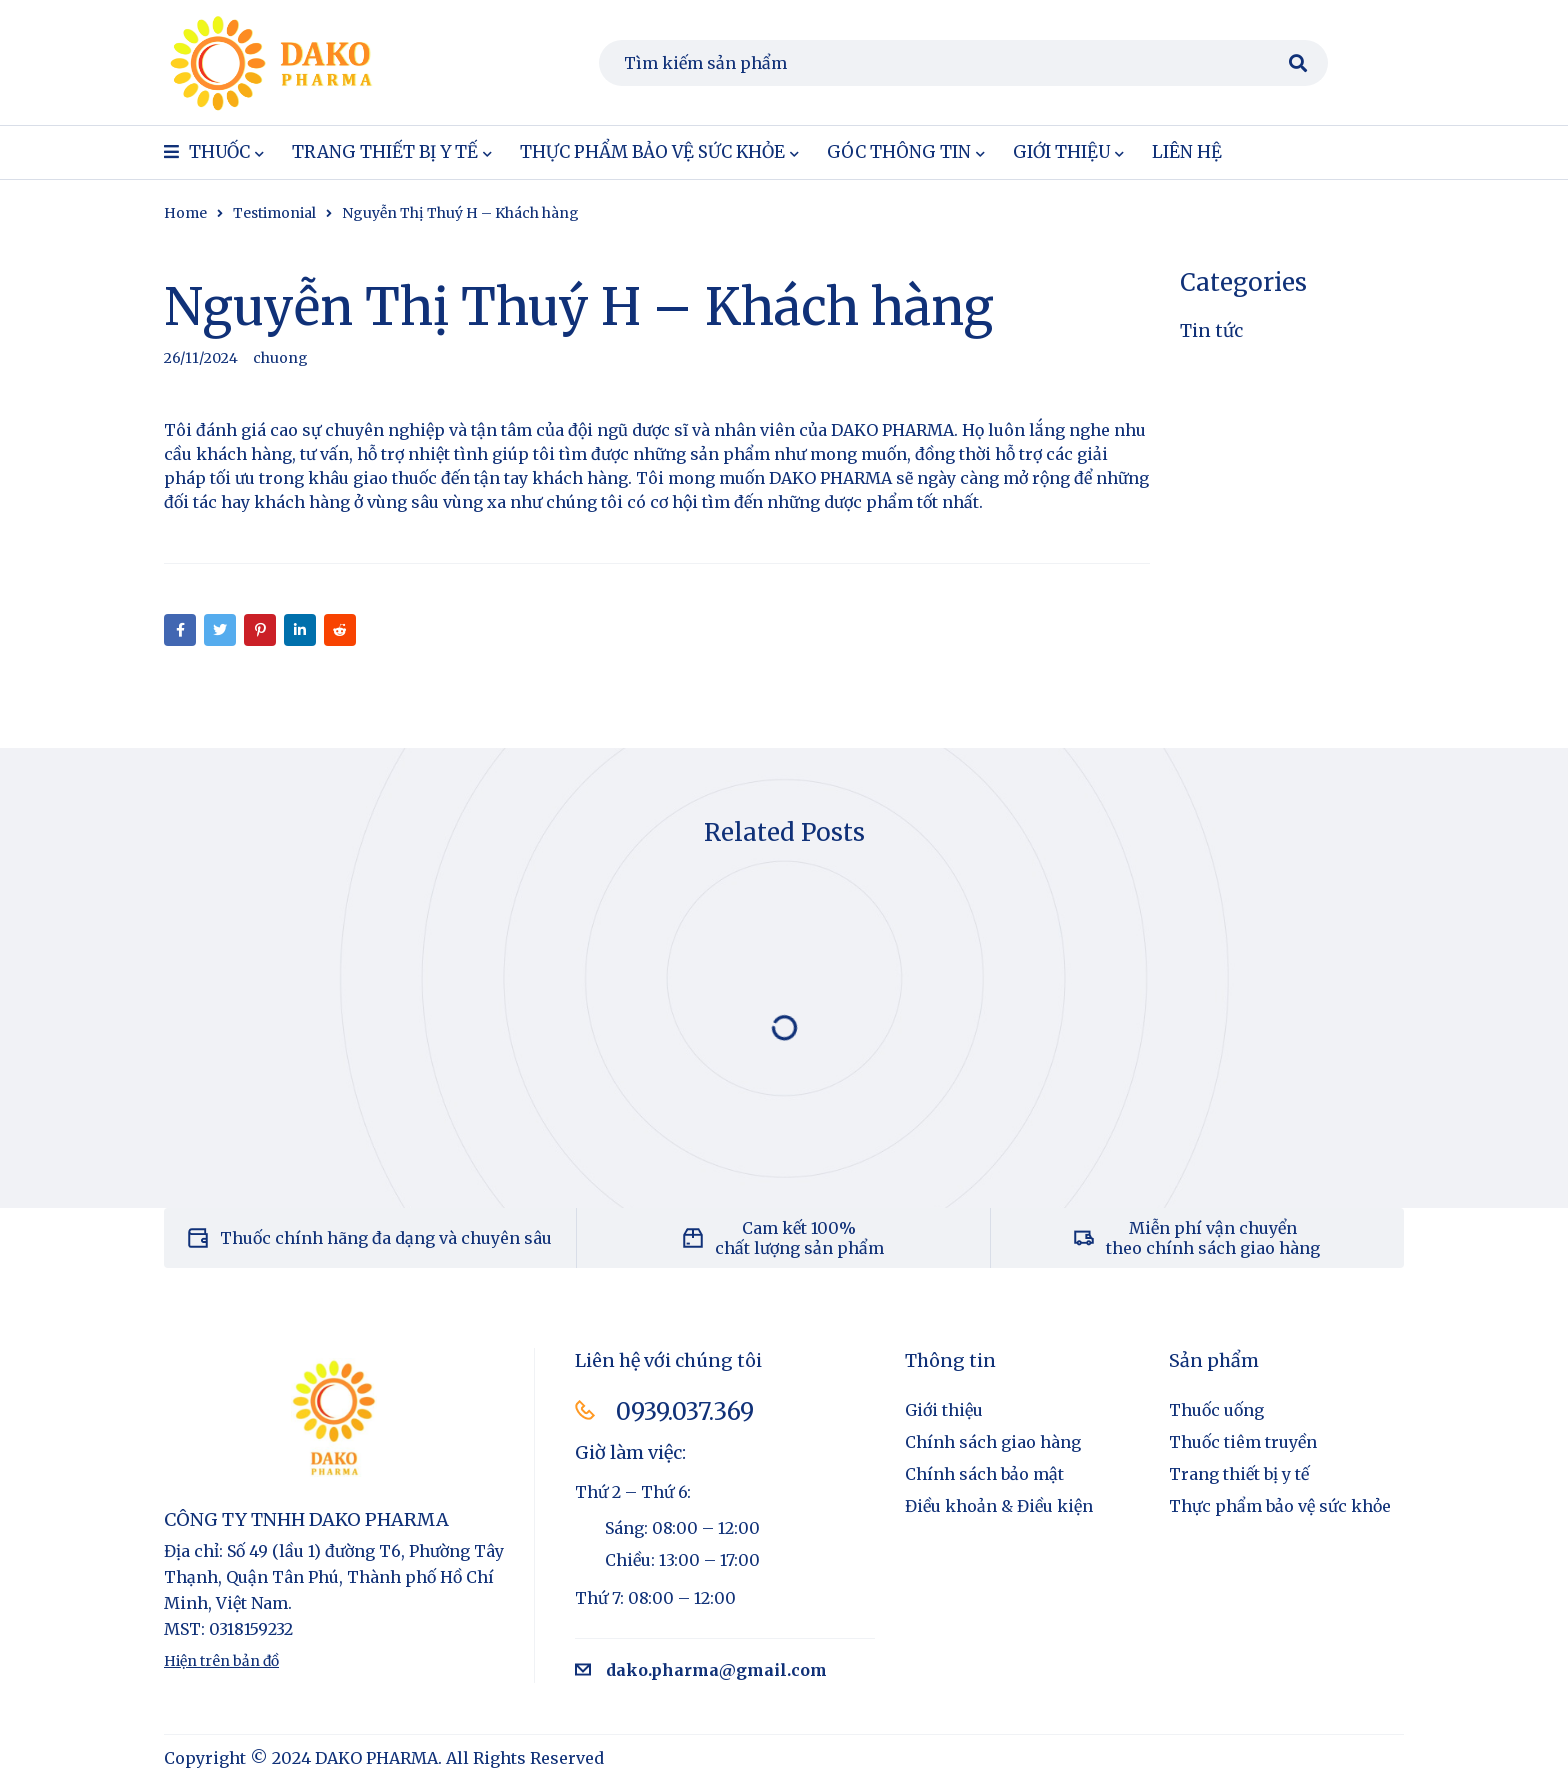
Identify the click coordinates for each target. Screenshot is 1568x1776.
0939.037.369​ (686, 1411)
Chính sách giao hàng (993, 1442)
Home (185, 213)
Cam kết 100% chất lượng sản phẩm (799, 1238)
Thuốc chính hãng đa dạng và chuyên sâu (386, 1238)
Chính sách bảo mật (984, 1474)
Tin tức (1211, 330)
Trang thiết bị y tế (1239, 1474)
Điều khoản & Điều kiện (999, 1506)
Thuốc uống (1216, 1410)
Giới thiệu (944, 1410)
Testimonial (274, 213)
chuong (280, 358)
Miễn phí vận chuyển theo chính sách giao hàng (1213, 1238)
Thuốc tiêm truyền (1243, 1442)
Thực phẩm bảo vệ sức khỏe (1280, 1506)
